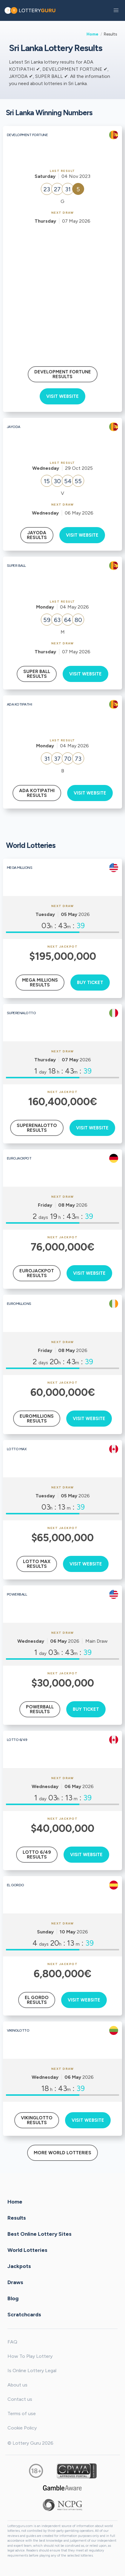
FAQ (12, 2342)
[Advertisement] (62, 290)
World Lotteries (27, 2250)
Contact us (19, 2399)
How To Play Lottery (30, 2356)
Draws (15, 2282)
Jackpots (19, 2266)
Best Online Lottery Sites (39, 2233)
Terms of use (21, 2413)
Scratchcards (24, 2314)
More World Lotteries (62, 2152)
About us (17, 2385)
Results (16, 2217)
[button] (116, 10)
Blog (12, 2298)
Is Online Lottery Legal (31, 2370)
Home (92, 34)
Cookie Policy (22, 2428)
